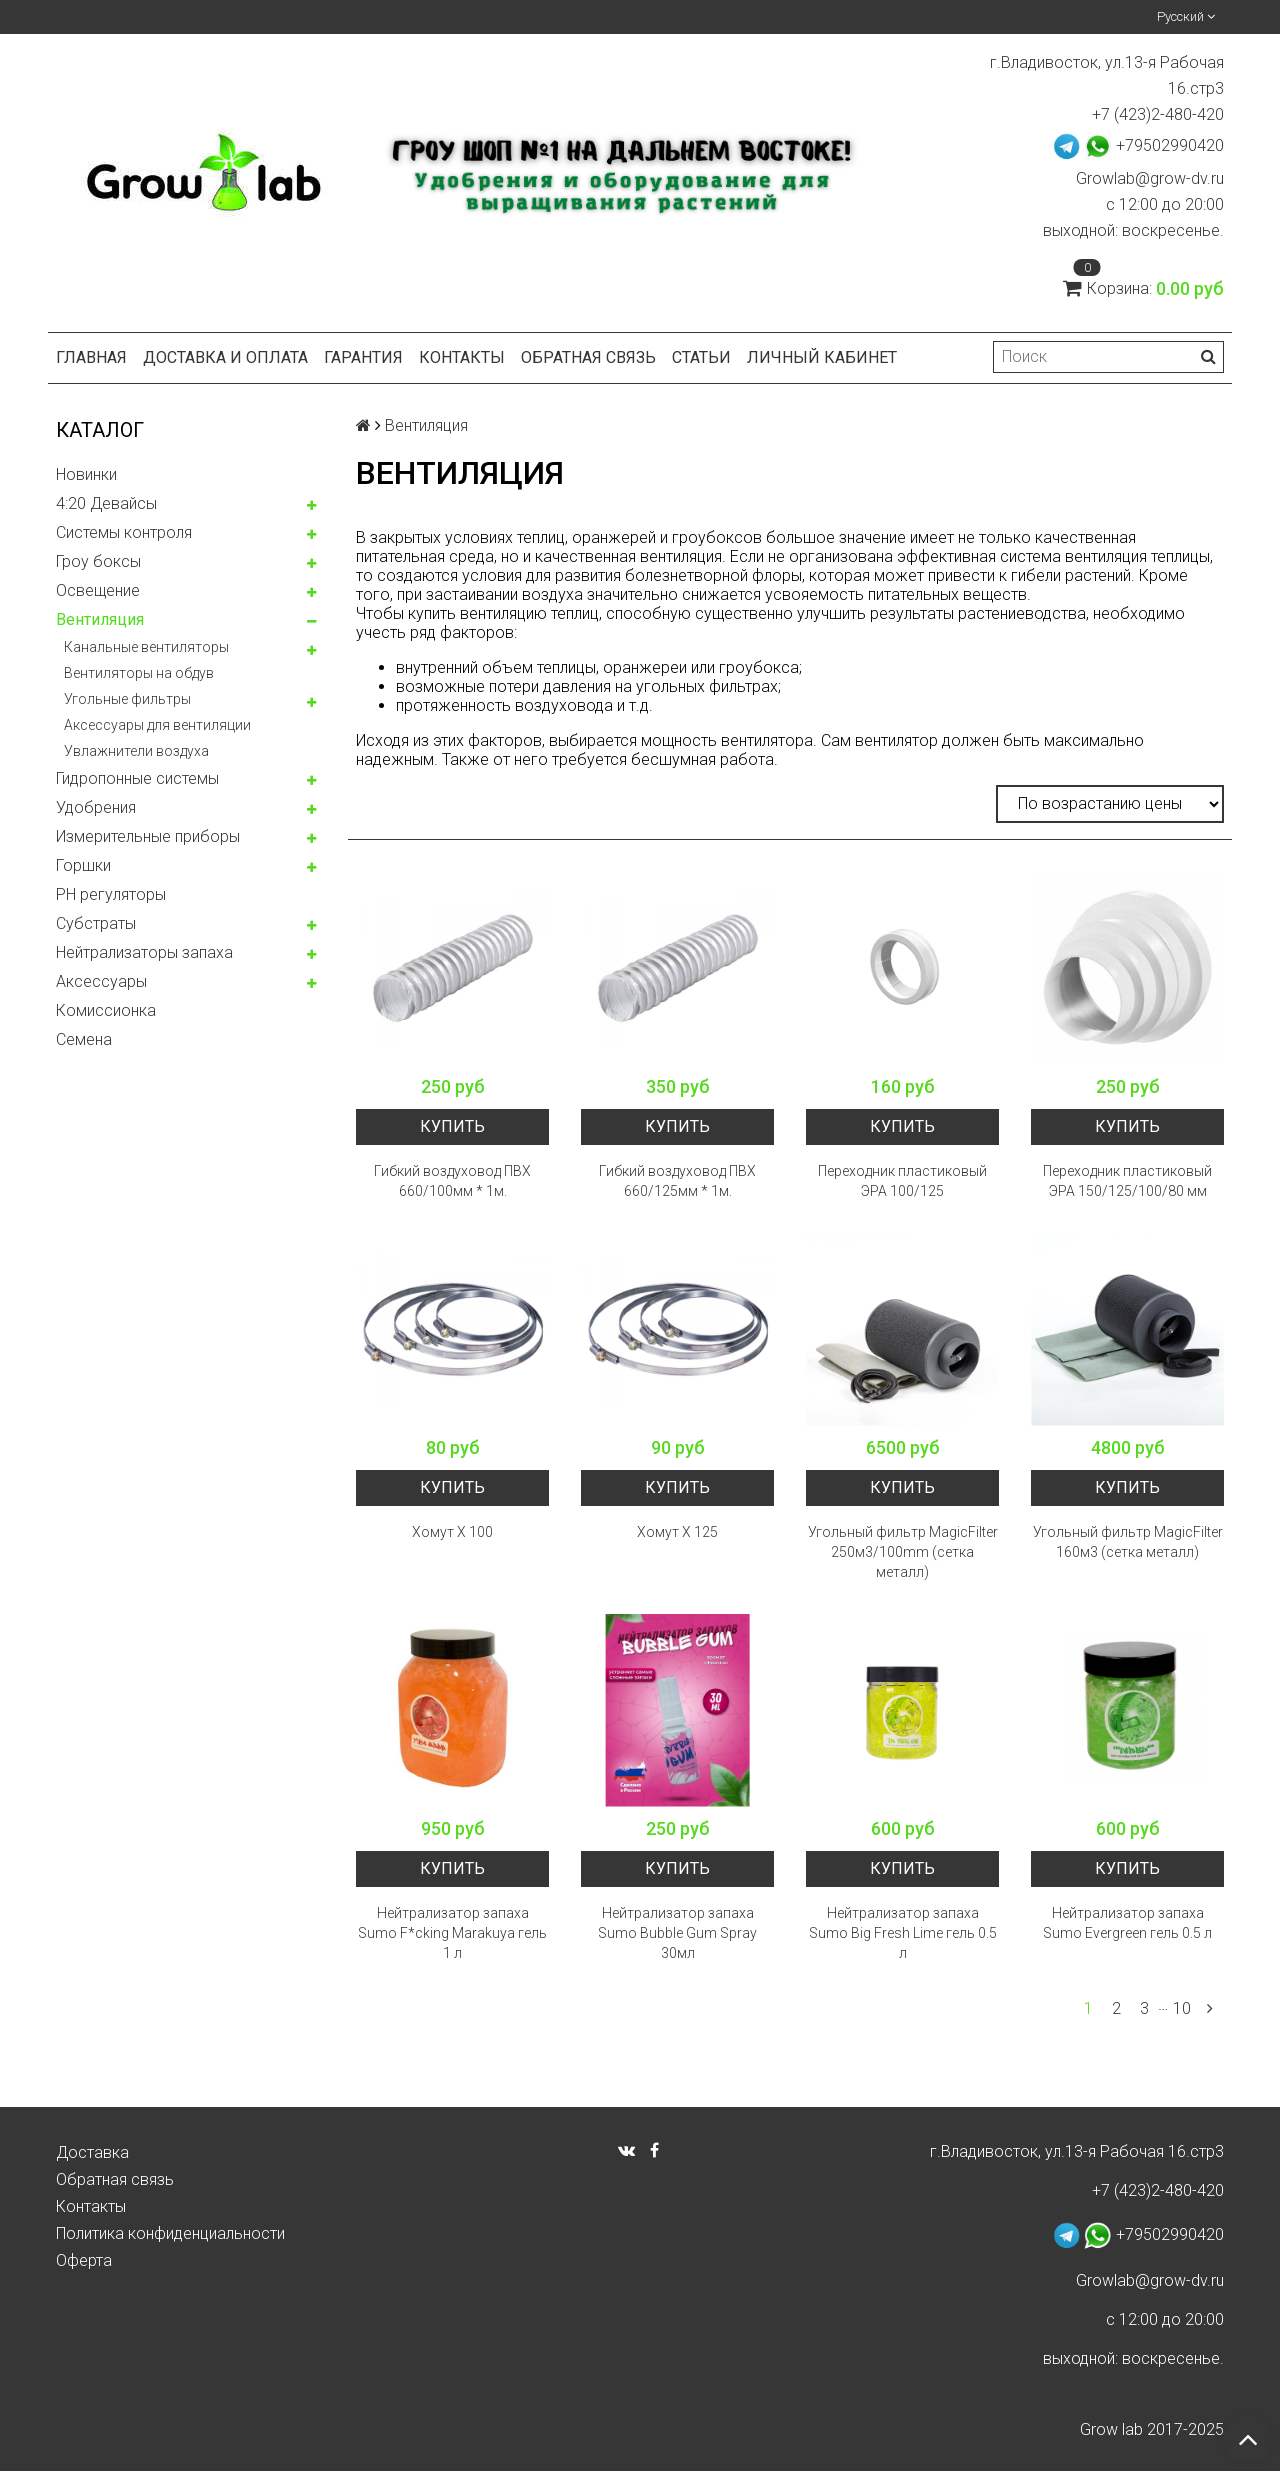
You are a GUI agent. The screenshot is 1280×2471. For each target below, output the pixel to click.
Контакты (462, 357)
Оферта (84, 2260)
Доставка (92, 2152)
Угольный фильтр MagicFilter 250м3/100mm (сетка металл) (903, 1552)
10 (1182, 2008)
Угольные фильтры (127, 699)
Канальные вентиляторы (146, 647)
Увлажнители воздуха (136, 751)
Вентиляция (100, 619)
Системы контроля (124, 532)
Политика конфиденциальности (170, 2233)
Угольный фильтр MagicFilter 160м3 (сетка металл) (1128, 1542)
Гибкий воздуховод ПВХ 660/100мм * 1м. (452, 1181)
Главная (91, 357)
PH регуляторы (111, 894)
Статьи (701, 357)
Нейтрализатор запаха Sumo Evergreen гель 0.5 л (1127, 1923)
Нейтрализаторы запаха (144, 952)
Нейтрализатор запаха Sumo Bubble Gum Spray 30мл (677, 1933)
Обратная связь (588, 357)
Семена (84, 1039)
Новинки (86, 474)
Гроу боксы (98, 561)
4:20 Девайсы (106, 503)
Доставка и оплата (225, 357)
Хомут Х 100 (452, 1532)
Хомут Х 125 (677, 1532)
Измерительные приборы (148, 836)
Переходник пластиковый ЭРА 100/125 (902, 1181)
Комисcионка (106, 1010)
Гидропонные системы (137, 778)
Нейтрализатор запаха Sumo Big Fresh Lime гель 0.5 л (903, 1933)
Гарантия (363, 357)
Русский (1186, 16)
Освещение (98, 590)
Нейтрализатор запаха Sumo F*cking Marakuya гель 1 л (452, 1933)
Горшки (83, 865)
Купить (452, 1126)
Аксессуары (101, 981)
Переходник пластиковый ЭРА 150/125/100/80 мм (1127, 1181)
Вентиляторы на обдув (139, 673)
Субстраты (96, 923)
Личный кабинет (822, 357)
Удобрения (96, 807)
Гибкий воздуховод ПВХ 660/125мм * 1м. (677, 1181)
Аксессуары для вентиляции (157, 725)
